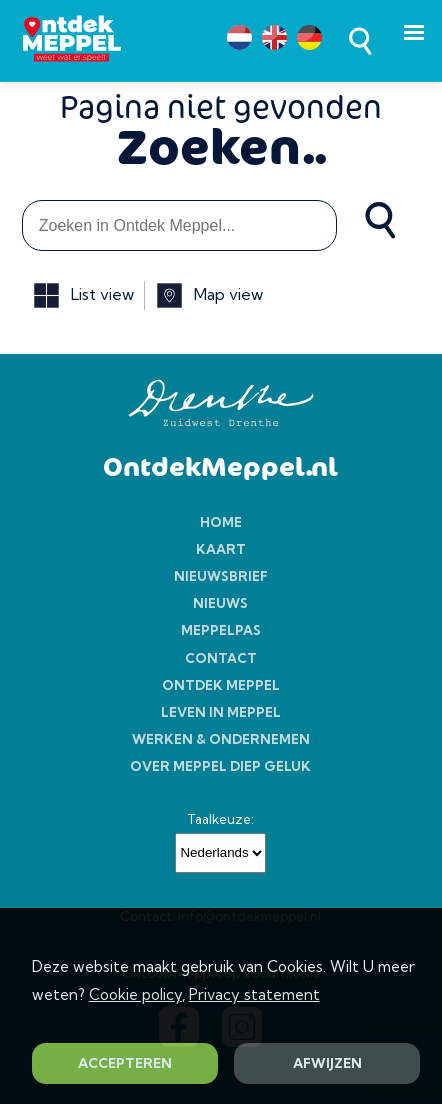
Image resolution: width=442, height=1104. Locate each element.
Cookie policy (135, 994)
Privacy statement (254, 994)
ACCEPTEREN (125, 1063)
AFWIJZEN (327, 1063)
